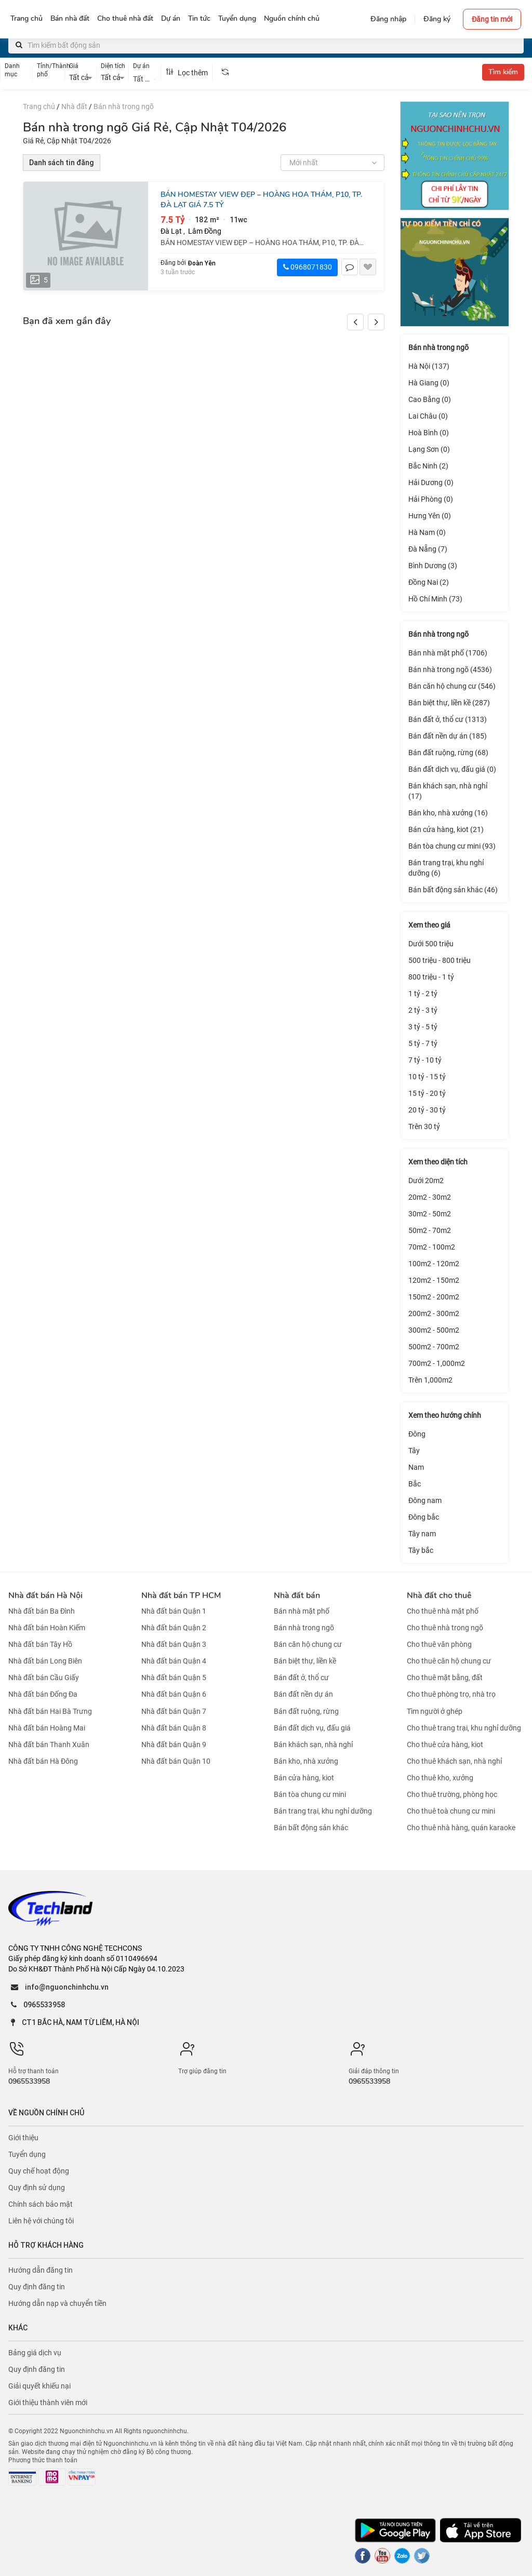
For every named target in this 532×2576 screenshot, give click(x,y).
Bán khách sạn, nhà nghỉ (313, 1744)
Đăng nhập (388, 19)
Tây (414, 1450)
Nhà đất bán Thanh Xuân (48, 1744)
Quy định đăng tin (36, 2287)
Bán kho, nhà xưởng (306, 1761)
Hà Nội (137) (428, 366)
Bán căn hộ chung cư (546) (452, 686)
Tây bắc (420, 1550)
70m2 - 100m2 (431, 1247)
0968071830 (307, 267)
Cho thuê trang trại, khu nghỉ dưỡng (464, 1728)
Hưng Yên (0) (429, 516)
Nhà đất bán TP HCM (181, 1595)
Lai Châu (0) (428, 416)
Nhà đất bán (297, 1595)
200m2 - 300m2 (433, 1313)
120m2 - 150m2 (433, 1280)
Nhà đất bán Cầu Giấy (43, 1677)
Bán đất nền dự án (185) (447, 736)
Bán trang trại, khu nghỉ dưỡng (323, 1811)
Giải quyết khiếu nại (39, 2386)
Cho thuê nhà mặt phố (442, 1611)
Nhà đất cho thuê (439, 1595)
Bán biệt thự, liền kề (305, 1661)
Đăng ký (436, 19)
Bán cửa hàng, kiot (304, 1778)
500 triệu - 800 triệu (439, 960)
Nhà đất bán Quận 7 (173, 1711)
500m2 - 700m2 (433, 1347)
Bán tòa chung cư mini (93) (452, 846)
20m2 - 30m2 (429, 1197)
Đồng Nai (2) (428, 582)
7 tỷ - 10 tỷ (425, 1060)
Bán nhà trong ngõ (124, 106)
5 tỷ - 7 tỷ (422, 1043)
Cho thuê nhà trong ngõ (445, 1628)
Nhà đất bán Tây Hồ (40, 1644)
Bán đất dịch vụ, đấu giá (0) (452, 769)
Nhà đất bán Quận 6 (173, 1695)
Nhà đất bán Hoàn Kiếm (46, 1628)
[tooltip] (225, 72)
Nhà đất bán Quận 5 (173, 1677)
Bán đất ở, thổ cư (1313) (447, 719)
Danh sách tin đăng (61, 162)
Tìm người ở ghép (434, 1711)
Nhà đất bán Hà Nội (45, 1595)
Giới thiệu (23, 2138)
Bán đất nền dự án (303, 1695)
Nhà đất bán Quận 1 (173, 1611)
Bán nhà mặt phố (301, 1611)
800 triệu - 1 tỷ (431, 977)
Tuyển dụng (27, 2154)
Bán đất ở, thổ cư (301, 1677)
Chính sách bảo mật (40, 2204)
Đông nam (425, 1500)
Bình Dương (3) (432, 565)
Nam (416, 1467)
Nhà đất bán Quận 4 (173, 1661)
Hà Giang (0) (428, 383)
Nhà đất (74, 106)
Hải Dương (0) (431, 482)
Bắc (414, 1484)
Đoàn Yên (202, 263)
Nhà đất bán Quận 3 (173, 1644)
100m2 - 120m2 (433, 1263)
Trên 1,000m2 (430, 1380)
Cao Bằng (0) (429, 399)
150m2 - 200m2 (433, 1297)
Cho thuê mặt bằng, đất (445, 1677)
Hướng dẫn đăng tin (40, 2270)
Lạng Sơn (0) (429, 449)
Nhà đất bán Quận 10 (175, 1761)
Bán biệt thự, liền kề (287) (449, 703)
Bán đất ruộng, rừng (306, 1711)
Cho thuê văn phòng (439, 1644)
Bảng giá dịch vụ (34, 2353)
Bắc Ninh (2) (428, 466)
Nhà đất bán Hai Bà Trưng (50, 1711)
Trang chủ (39, 106)
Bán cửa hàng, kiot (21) (446, 829)
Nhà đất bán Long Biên (45, 1661)
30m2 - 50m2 (429, 1214)
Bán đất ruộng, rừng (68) (448, 752)
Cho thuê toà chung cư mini (451, 1811)
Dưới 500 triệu (431, 944)
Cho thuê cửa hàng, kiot (445, 1744)
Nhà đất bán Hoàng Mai (46, 1728)
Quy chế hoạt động (38, 2171)
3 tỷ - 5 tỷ (422, 1027)
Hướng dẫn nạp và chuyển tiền (57, 2303)
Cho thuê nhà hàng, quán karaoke (461, 1827)
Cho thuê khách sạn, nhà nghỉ (454, 1761)
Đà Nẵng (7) (427, 549)
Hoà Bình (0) (428, 432)
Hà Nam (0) (427, 532)
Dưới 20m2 (426, 1180)
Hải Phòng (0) (430, 499)
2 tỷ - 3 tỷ (422, 1010)
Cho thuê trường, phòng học (452, 1794)
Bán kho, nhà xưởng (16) (448, 813)
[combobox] (145, 78)
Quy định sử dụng (36, 2187)
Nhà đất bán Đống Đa (42, 1695)
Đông (416, 1434)
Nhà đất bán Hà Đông (43, 1761)
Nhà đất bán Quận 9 (173, 1744)
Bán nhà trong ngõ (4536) (450, 669)
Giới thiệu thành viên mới (47, 2402)
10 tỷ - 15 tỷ (427, 1076)
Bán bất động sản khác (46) (453, 890)
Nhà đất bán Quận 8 (173, 1728)
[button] (376, 322)
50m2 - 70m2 (429, 1230)
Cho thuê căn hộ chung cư (449, 1661)
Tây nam (422, 1534)
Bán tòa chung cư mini (310, 1794)
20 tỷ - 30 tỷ (427, 1110)
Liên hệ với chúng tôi (41, 2221)
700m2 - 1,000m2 (436, 1363)
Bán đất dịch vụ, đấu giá (312, 1728)
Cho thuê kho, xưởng (440, 1778)
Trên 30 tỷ (424, 1126)
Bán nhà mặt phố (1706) (447, 653)
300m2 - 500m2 (433, 1330)
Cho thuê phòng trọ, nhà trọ (451, 1695)
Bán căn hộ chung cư (308, 1644)
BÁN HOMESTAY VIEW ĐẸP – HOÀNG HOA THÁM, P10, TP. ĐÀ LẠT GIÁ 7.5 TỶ (261, 200)
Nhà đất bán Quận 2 (173, 1628)
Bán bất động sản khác (311, 1827)
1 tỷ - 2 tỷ (422, 993)
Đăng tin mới (492, 19)
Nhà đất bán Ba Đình (41, 1611)
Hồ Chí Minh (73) (435, 599)
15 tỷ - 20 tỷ (427, 1093)
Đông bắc (423, 1517)
